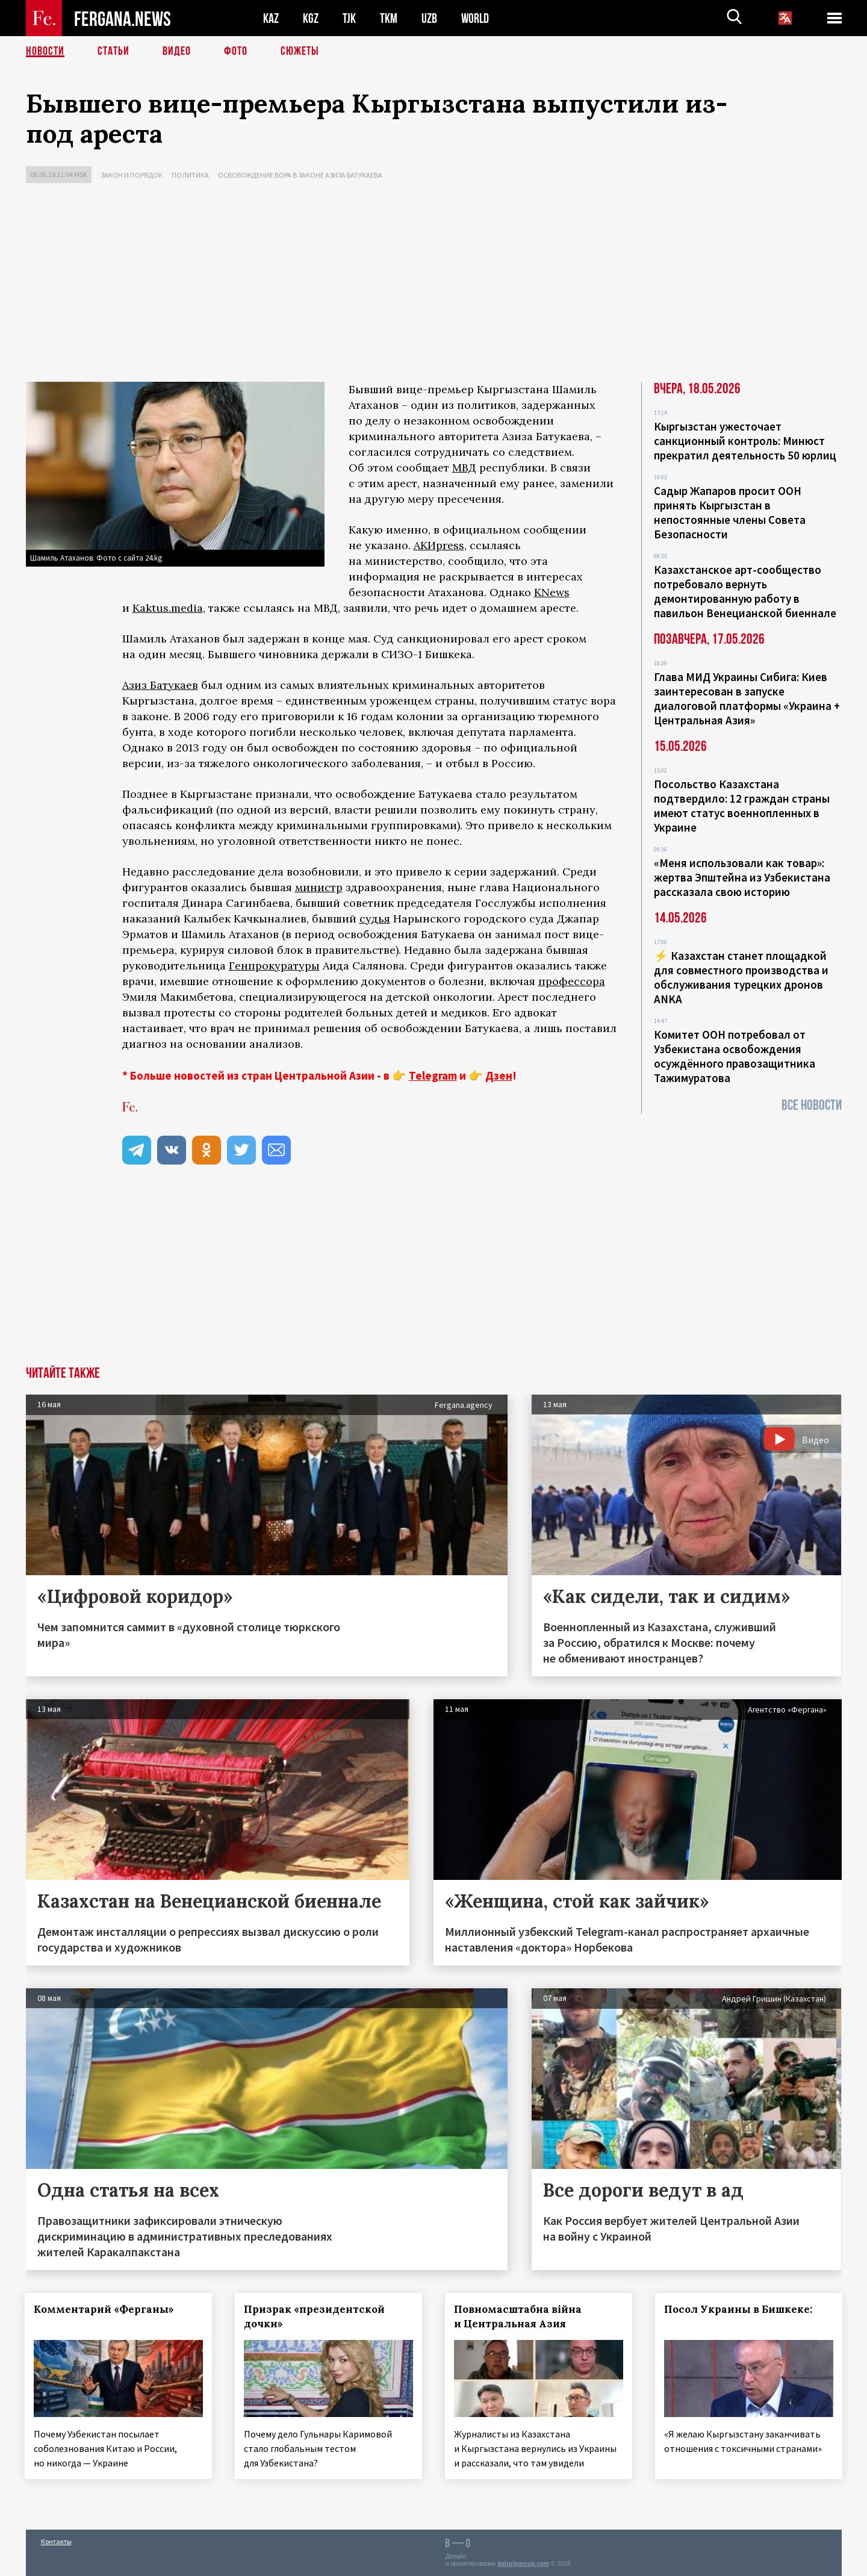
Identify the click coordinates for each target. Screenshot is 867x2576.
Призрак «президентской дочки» (314, 2316)
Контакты (56, 2540)
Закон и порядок (132, 174)
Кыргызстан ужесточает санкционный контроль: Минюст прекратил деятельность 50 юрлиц (745, 440)
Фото (235, 51)
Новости (45, 51)
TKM (388, 18)
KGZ (311, 18)
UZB (429, 18)
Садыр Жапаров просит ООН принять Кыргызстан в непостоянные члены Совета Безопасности (730, 512)
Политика (190, 174)
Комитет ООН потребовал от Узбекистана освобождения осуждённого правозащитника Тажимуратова (734, 1056)
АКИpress (439, 545)
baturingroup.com (523, 2563)
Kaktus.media (167, 608)
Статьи (113, 51)
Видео (177, 51)
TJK (349, 18)
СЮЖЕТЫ (300, 51)
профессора (571, 981)
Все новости (812, 1105)
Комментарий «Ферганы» (105, 2309)
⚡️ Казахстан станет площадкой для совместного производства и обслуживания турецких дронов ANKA (741, 977)
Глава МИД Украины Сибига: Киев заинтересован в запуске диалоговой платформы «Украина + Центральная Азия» (747, 698)
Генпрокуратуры (274, 965)
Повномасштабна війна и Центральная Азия (518, 2316)
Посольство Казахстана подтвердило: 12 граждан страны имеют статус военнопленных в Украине (742, 806)
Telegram (433, 1075)
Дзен (498, 1075)
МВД (464, 467)
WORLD (475, 18)
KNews (552, 592)
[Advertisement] (433, 285)
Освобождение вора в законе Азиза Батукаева (300, 174)
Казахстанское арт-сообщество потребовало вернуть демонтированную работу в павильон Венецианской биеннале (745, 591)
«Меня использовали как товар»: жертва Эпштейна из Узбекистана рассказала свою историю (742, 877)
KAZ (271, 18)
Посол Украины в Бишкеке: (739, 2309)
